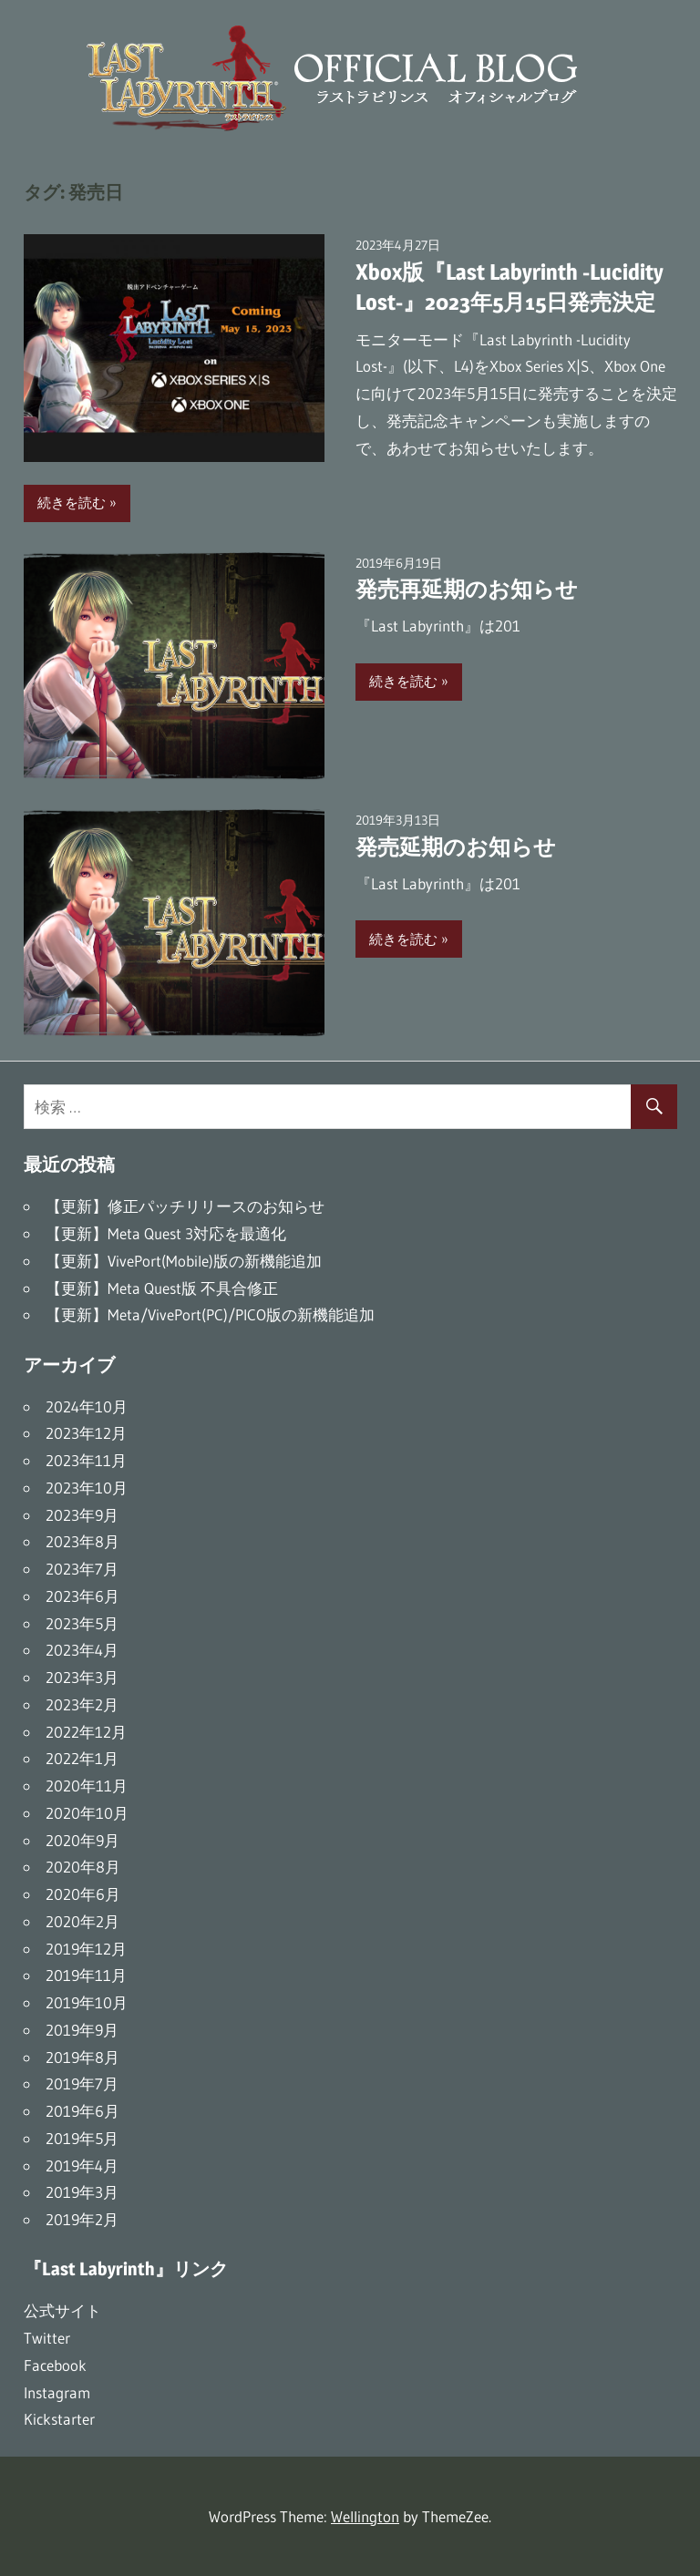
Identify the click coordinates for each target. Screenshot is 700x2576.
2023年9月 (82, 1514)
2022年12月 (86, 1731)
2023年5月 (82, 1623)
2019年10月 (87, 2002)
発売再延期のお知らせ (466, 589)
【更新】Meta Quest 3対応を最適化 (166, 1233)
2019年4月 (82, 2165)
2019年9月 (82, 2029)
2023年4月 (82, 1649)
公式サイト (62, 2310)
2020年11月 (87, 1785)
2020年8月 (83, 1866)
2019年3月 (82, 2191)
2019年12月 (86, 1948)
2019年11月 (86, 1975)
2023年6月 (82, 1596)
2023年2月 (82, 1704)
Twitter (47, 2337)
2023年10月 (87, 1487)
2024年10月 (87, 1406)
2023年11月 (86, 1460)
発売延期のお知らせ (455, 847)
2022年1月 (82, 1758)
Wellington (365, 2516)
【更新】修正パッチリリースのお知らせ (185, 1206)
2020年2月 (82, 1921)
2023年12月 (86, 1432)
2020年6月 (83, 1894)
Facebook (55, 2365)
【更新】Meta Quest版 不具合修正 (162, 1288)
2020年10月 (87, 1812)
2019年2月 (82, 2219)
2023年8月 (82, 1541)
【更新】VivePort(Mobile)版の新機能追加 (184, 1260)
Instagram (57, 2392)
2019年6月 (82, 2110)
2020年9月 (82, 1840)
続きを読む (71, 502)
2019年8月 (82, 2057)
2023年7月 (82, 1568)
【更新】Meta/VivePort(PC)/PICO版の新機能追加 (210, 1314)
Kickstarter (59, 2418)
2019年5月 (82, 2138)
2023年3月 (82, 1677)
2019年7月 (82, 2083)
